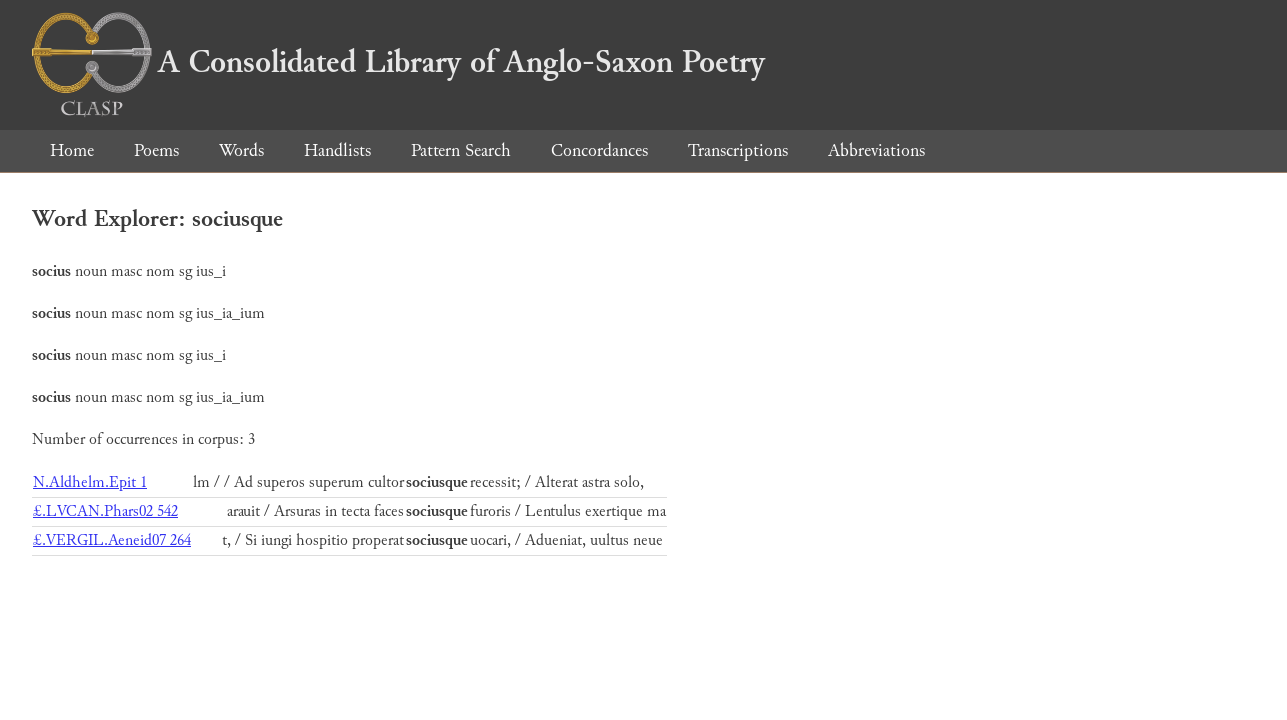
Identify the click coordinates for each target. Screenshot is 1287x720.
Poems (156, 150)
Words (241, 150)
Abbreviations (876, 150)
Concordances (599, 150)
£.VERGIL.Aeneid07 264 (112, 540)
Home (72, 150)
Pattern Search (461, 150)
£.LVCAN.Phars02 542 (105, 511)
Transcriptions (738, 150)
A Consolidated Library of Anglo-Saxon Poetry (398, 62)
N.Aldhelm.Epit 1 (90, 482)
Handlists (337, 150)
